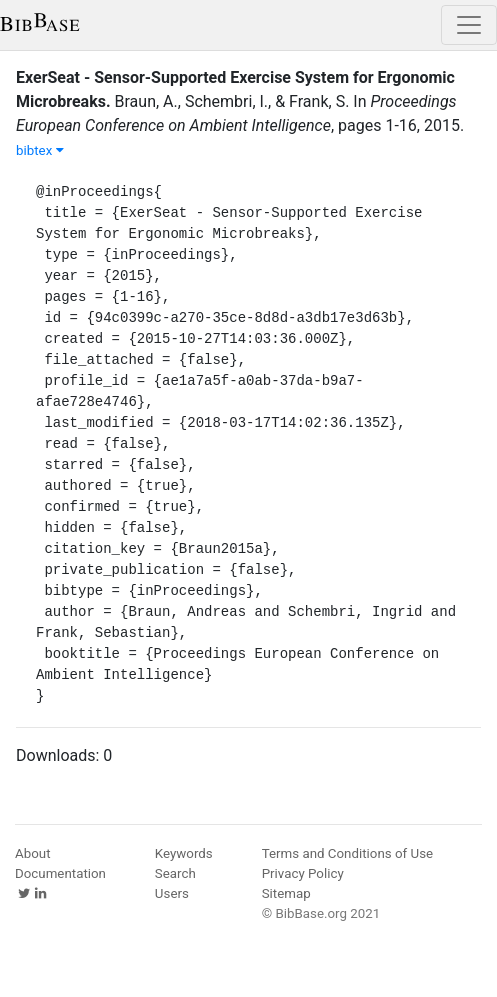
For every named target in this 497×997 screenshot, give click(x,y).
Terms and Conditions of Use (347, 853)
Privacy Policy (303, 873)
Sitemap (286, 893)
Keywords (184, 853)
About (33, 853)
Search (175, 873)
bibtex (40, 150)
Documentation (60, 873)
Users (172, 893)
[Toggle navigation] (469, 25)
